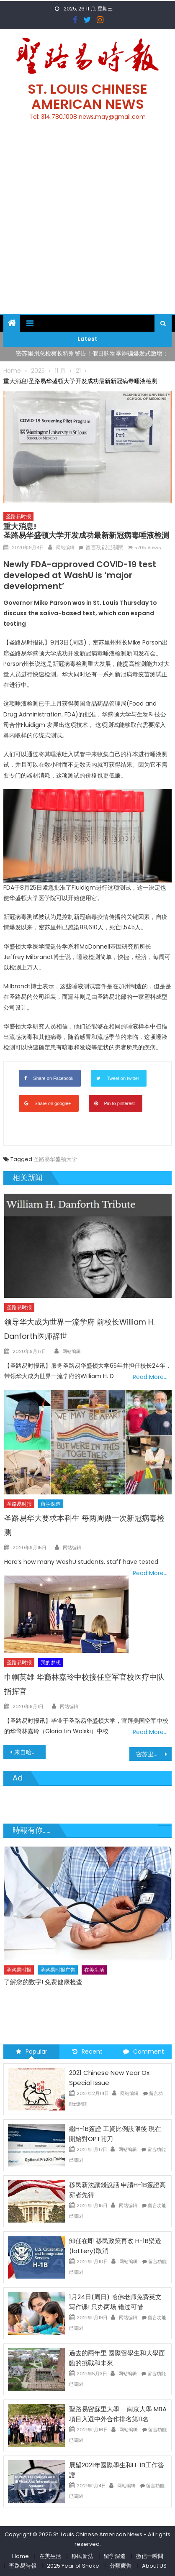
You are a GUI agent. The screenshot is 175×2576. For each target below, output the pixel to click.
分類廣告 (120, 2566)
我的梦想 (51, 1662)
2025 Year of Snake (73, 2566)
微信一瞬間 (149, 2556)
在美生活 (94, 1969)
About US (154, 2566)
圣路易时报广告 (57, 1969)
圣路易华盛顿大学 (55, 1159)
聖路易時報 (22, 2566)
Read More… (150, 1377)
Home (20, 2556)
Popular (31, 2051)
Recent (87, 2051)
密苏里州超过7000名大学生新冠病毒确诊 (153, 1754)
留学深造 (51, 1503)
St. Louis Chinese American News (87, 96)
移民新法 (82, 2556)
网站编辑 (65, 547)
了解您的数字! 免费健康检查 (43, 1981)
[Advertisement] (87, 222)
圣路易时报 (18, 516)
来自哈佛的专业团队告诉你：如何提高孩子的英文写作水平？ (29, 1752)
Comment (143, 2051)
